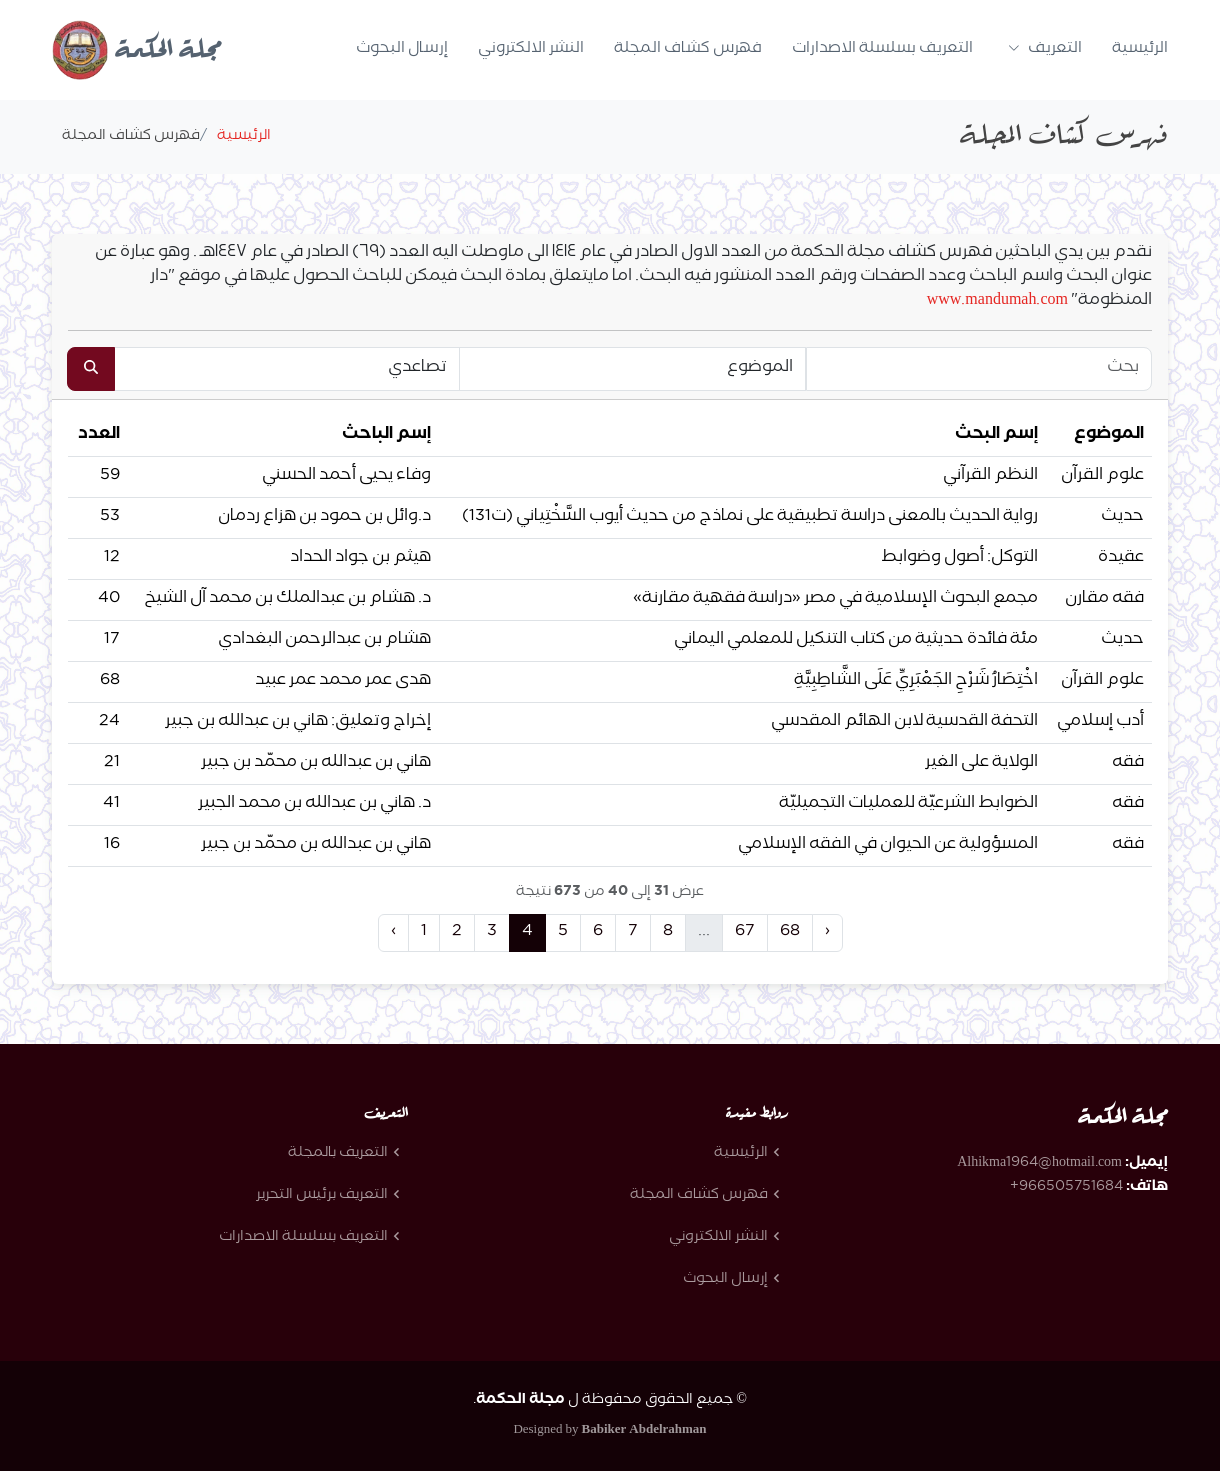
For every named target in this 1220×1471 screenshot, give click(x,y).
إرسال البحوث (402, 49)
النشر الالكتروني (531, 49)
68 (790, 932)
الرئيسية (1140, 49)
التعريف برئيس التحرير (322, 1196)
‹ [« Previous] (393, 932)
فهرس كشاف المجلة (688, 49)
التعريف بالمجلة (338, 1154)
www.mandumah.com (997, 301)
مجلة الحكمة (136, 51)
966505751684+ (1066, 1188)
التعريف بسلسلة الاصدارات (882, 49)
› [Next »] (827, 932)
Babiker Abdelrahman (644, 1431)
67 (745, 932)
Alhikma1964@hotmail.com (1039, 1164)
